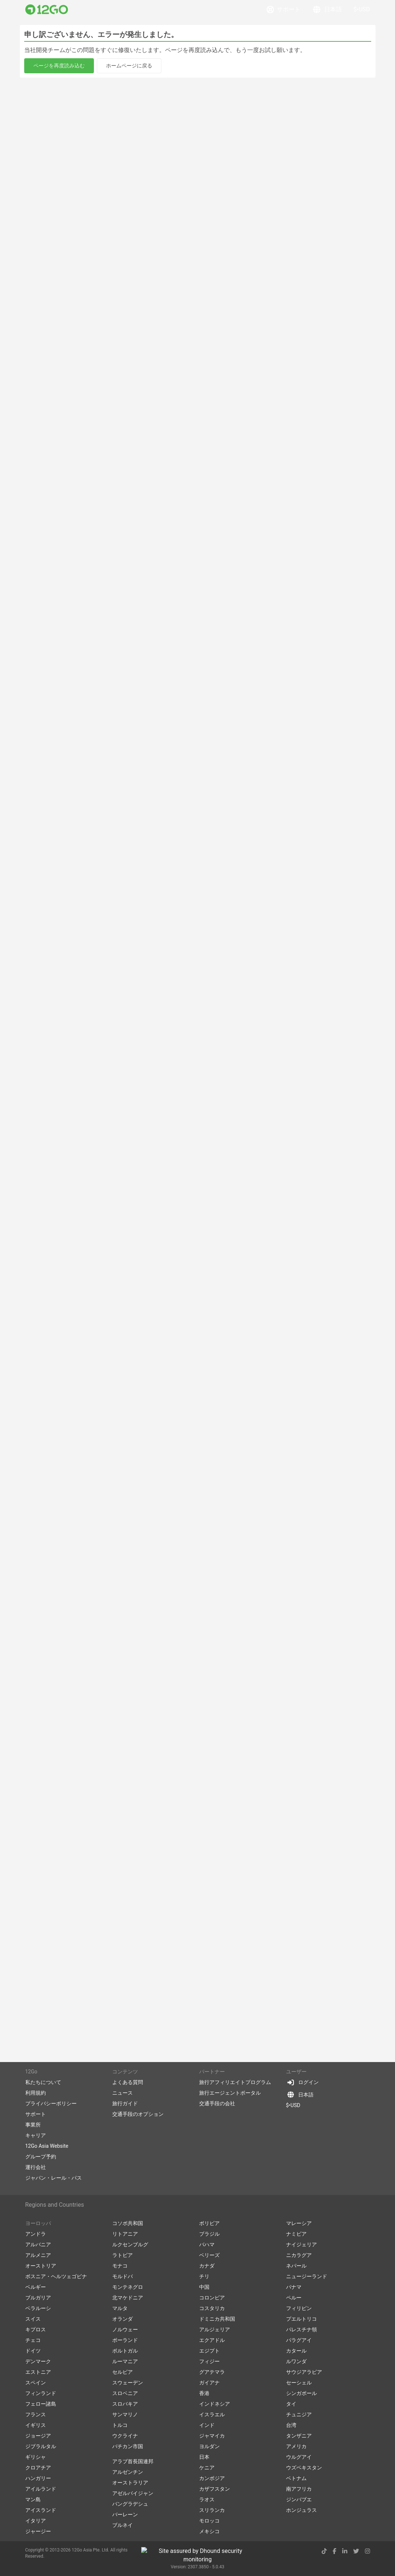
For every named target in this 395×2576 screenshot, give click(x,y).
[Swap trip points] (90, 60)
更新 (361, 60)
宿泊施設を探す (54, 78)
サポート (283, 9)
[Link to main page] (46, 9)
